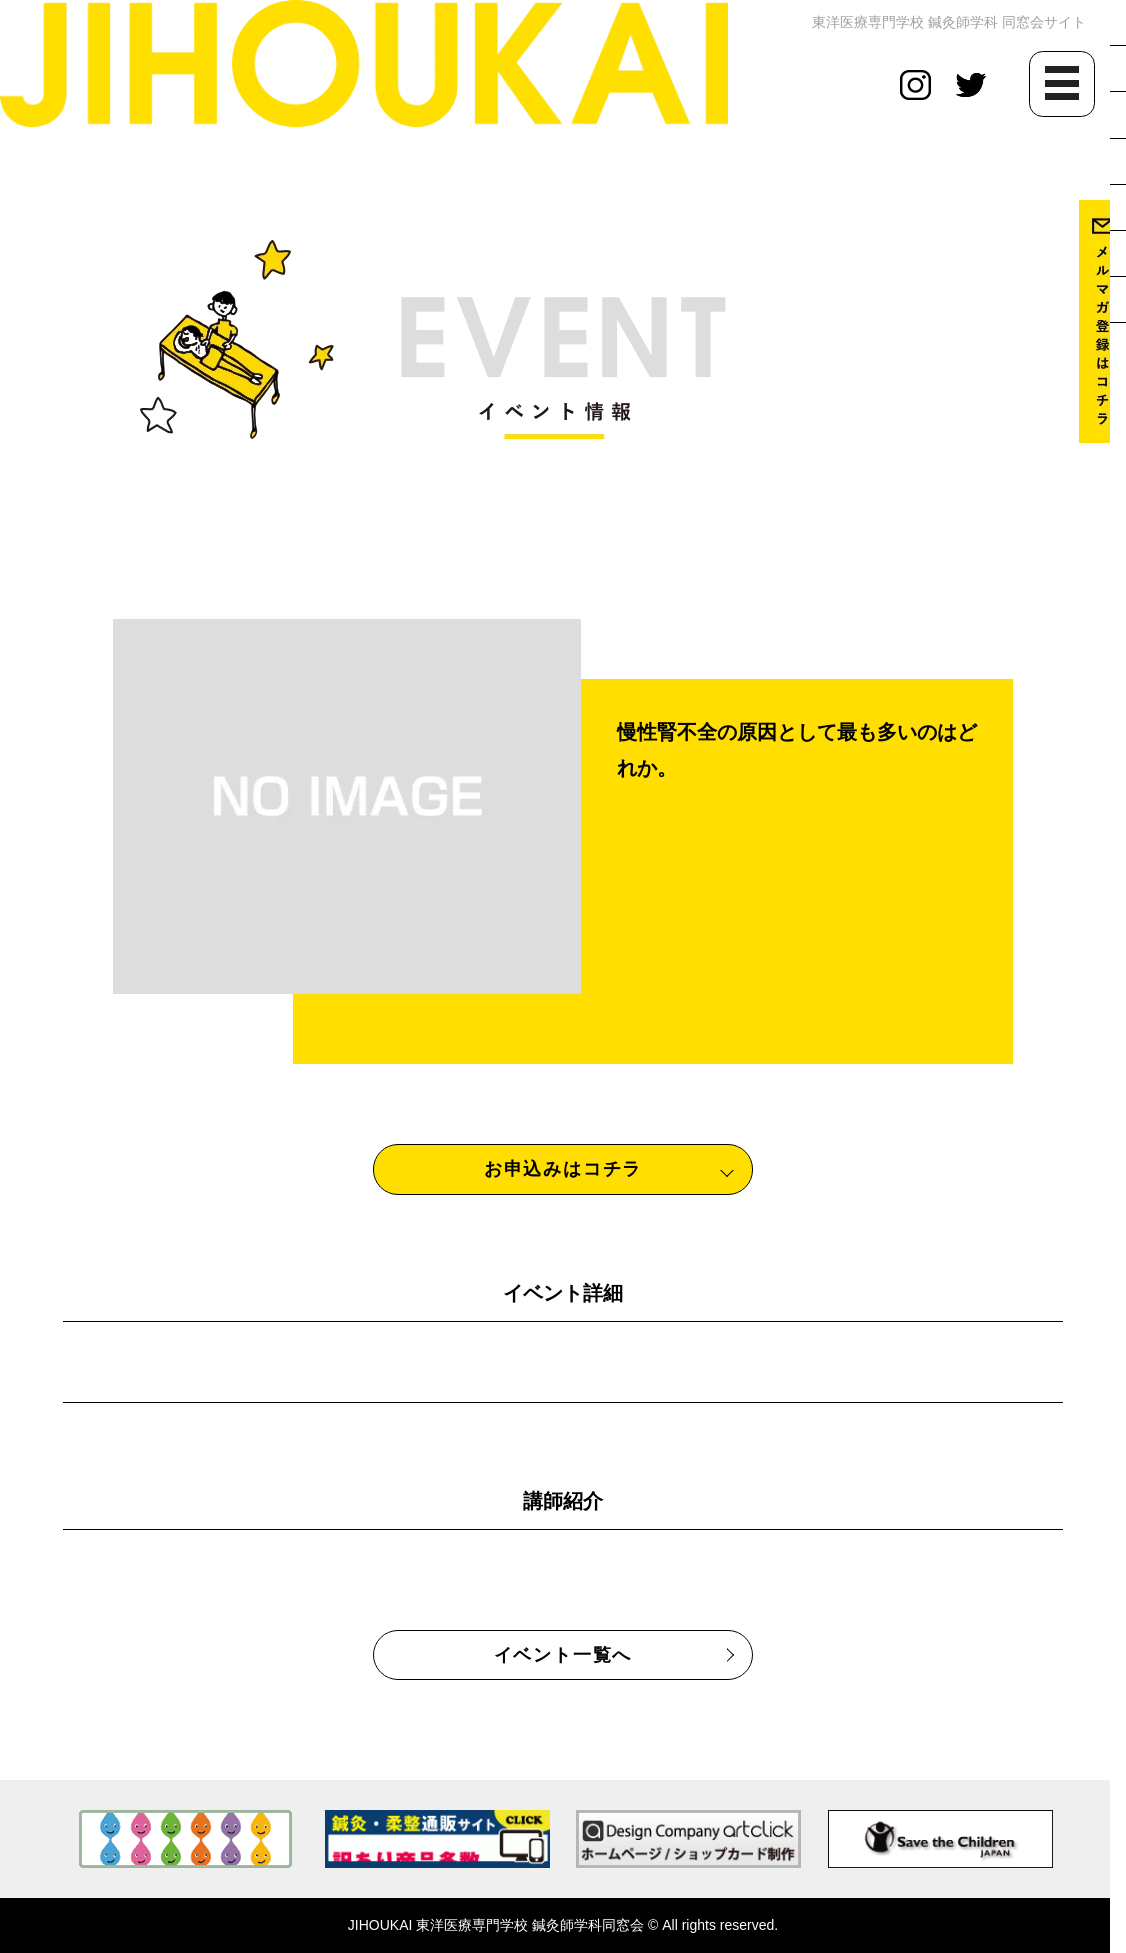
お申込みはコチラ (563, 1169)
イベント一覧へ (563, 1655)
